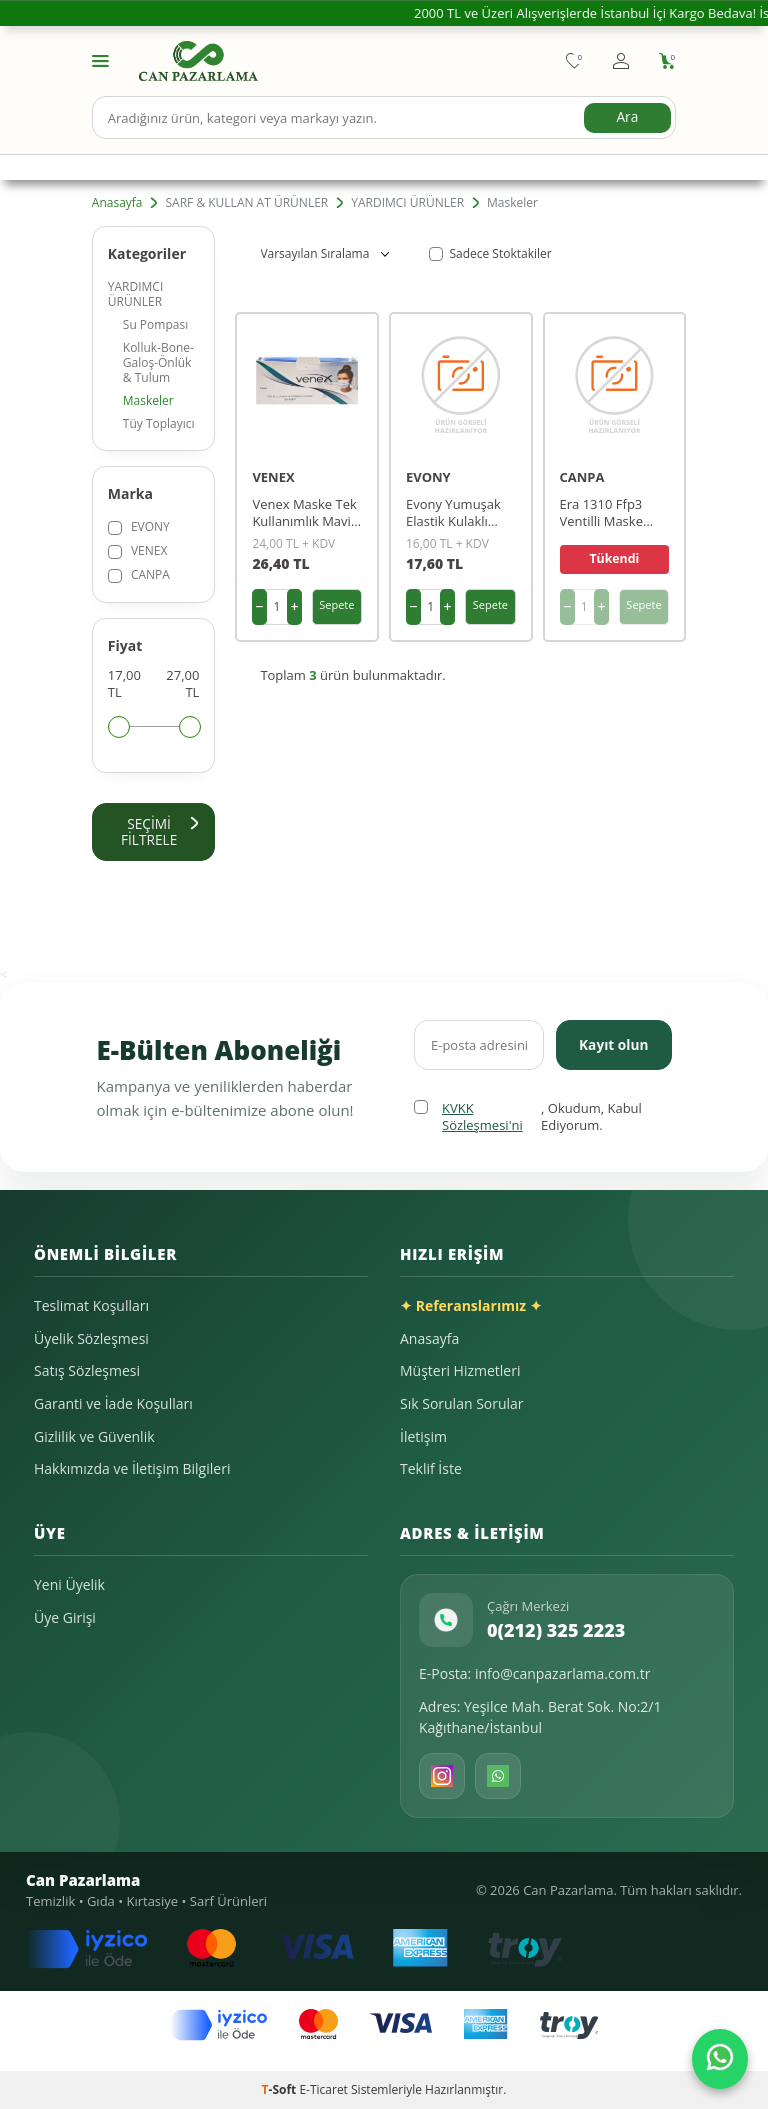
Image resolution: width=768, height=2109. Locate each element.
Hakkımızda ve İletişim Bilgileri (132, 1469)
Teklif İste (431, 1469)
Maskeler (148, 400)
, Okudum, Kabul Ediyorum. (528, 1118)
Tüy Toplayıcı (159, 423)
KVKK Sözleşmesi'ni (482, 1118)
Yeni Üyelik (69, 1585)
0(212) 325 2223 (556, 1630)
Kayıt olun (612, 1044)
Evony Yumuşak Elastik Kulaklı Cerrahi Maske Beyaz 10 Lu (453, 513)
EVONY (139, 526)
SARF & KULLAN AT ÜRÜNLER (247, 203)
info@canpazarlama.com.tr (563, 1674)
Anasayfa (117, 203)
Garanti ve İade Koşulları (113, 1404)
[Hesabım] (621, 61)
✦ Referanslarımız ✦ (471, 1306)
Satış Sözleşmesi (87, 1371)
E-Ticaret (323, 2089)
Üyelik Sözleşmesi (91, 1338)
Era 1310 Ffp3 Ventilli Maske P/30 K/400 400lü (611, 513)
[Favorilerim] (574, 61)
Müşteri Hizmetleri (460, 1371)
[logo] (198, 61)
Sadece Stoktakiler (490, 254)
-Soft (281, 2089)
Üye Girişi (65, 1617)
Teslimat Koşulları (91, 1306)
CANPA (139, 574)
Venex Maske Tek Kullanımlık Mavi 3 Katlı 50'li (306, 513)
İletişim (423, 1436)
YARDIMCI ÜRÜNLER (407, 203)
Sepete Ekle (336, 611)
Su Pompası (155, 324)
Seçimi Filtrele (159, 832)
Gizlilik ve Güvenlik (94, 1436)
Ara (627, 116)
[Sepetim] (667, 61)
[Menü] (100, 59)
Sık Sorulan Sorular (462, 1404)
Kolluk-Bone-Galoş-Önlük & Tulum (158, 362)
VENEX (138, 550)
